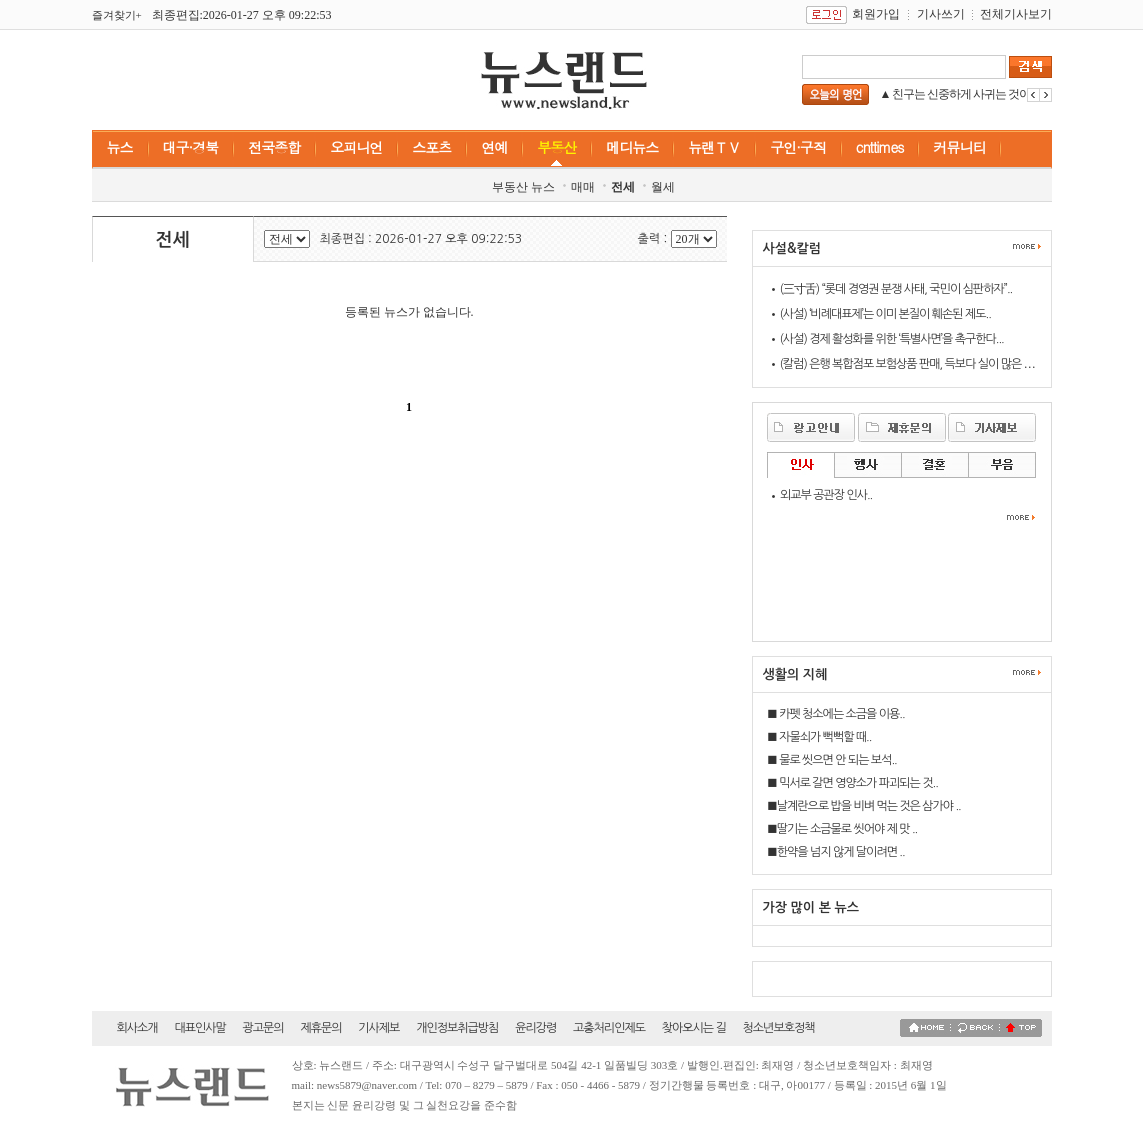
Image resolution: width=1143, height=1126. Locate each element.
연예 (494, 147)
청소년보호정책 (779, 1028)
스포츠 (431, 147)
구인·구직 (798, 147)
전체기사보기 (1016, 14)
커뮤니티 (959, 147)
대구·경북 (191, 147)
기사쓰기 (941, 14)
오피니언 (356, 147)
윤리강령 (535, 1028)
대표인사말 (199, 1028)
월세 (663, 187)
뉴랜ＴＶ (714, 147)
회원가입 (876, 14)
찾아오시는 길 (694, 1028)
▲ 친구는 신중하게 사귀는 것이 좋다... (972, 94)
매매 (583, 187)
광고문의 (263, 1028)
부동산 (556, 147)
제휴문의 (320, 1028)
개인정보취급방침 (457, 1028)
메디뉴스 (632, 147)
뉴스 (120, 147)
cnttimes (880, 147)
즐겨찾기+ (117, 15)
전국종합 (274, 147)
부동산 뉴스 (523, 187)
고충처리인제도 (609, 1028)
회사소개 (137, 1028)
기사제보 (378, 1028)
